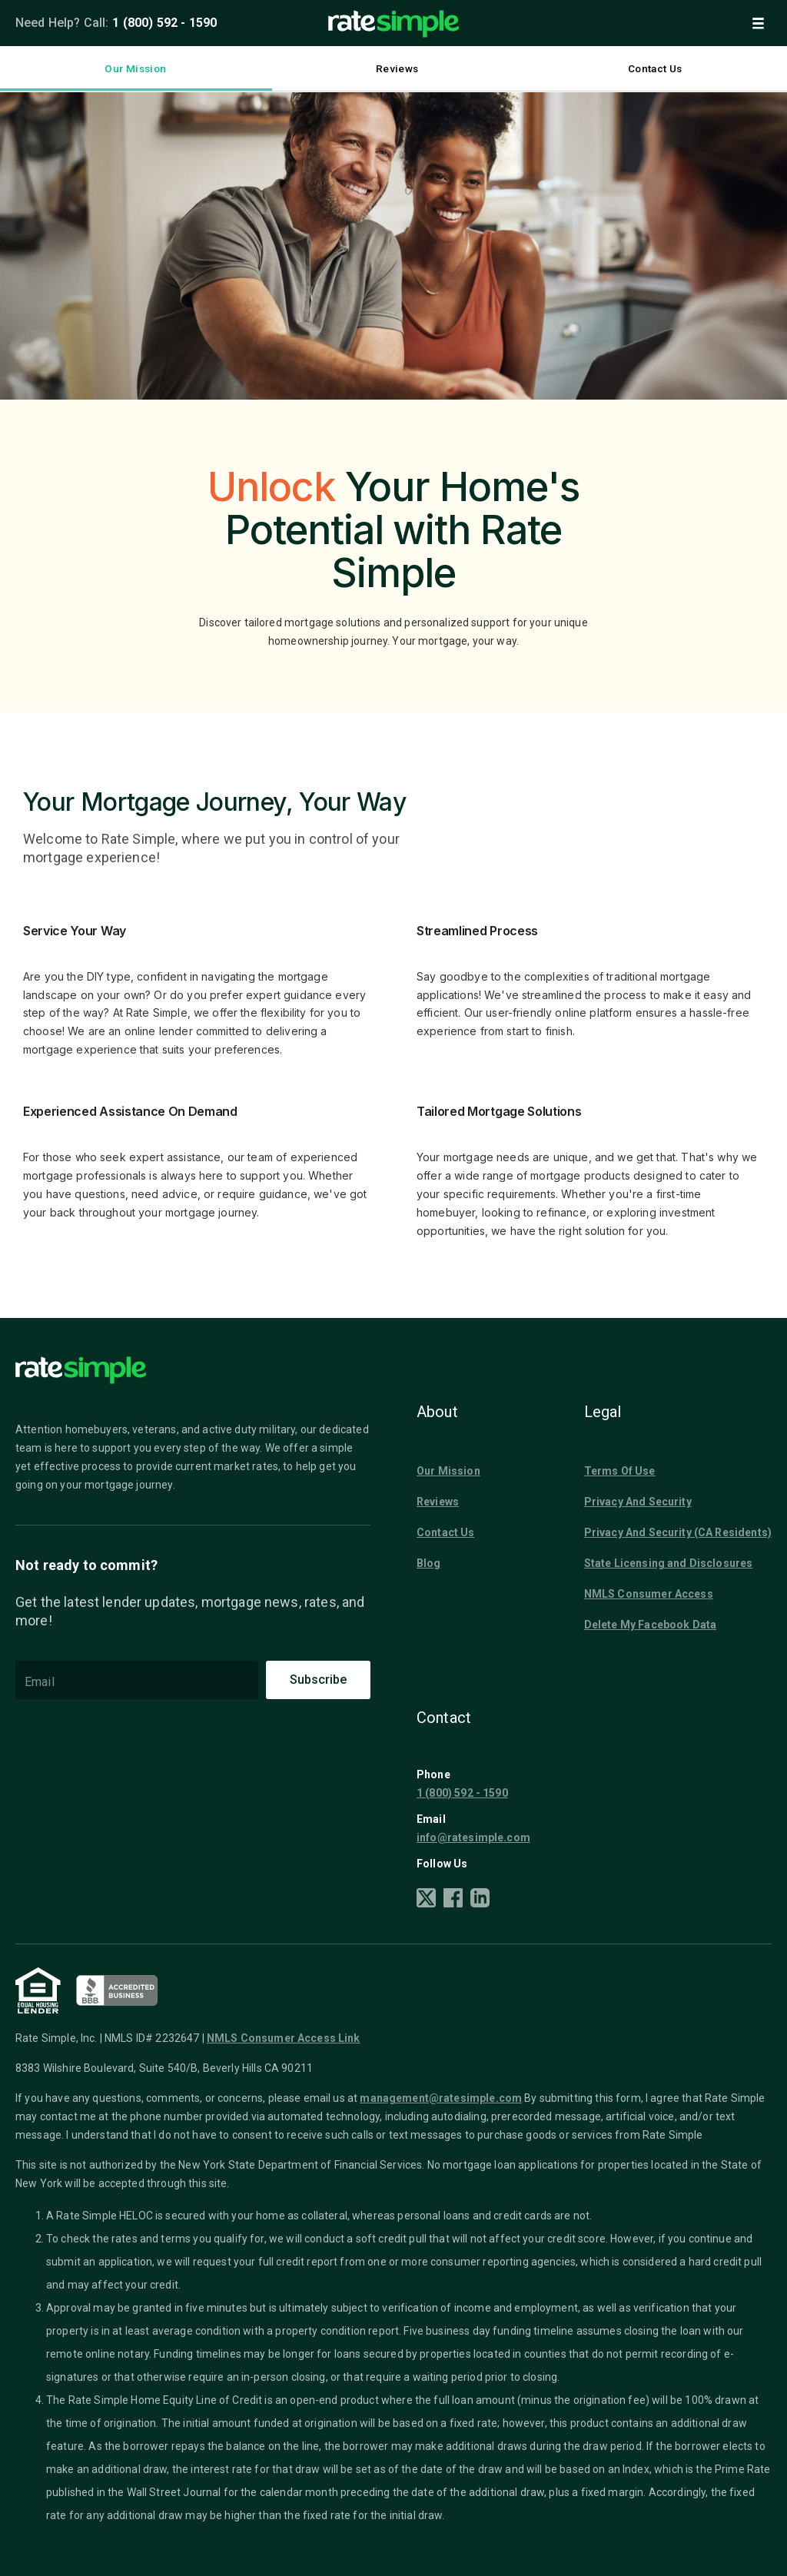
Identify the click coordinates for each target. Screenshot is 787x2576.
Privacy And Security (638, 1501)
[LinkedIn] (480, 1900)
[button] (758, 23)
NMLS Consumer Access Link (283, 2038)
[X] (426, 1900)
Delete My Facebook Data (650, 1624)
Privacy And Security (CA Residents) (678, 1532)
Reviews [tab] (397, 69)
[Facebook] (453, 1900)
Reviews (438, 1501)
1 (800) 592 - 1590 (164, 22)
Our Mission (448, 1471)
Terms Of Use (620, 1471)
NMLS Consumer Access (648, 1594)
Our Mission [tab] (136, 69)
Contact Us (446, 1532)
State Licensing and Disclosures (668, 1563)
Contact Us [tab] (655, 69)
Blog (429, 1563)
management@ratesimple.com (441, 2098)
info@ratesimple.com (473, 1837)
